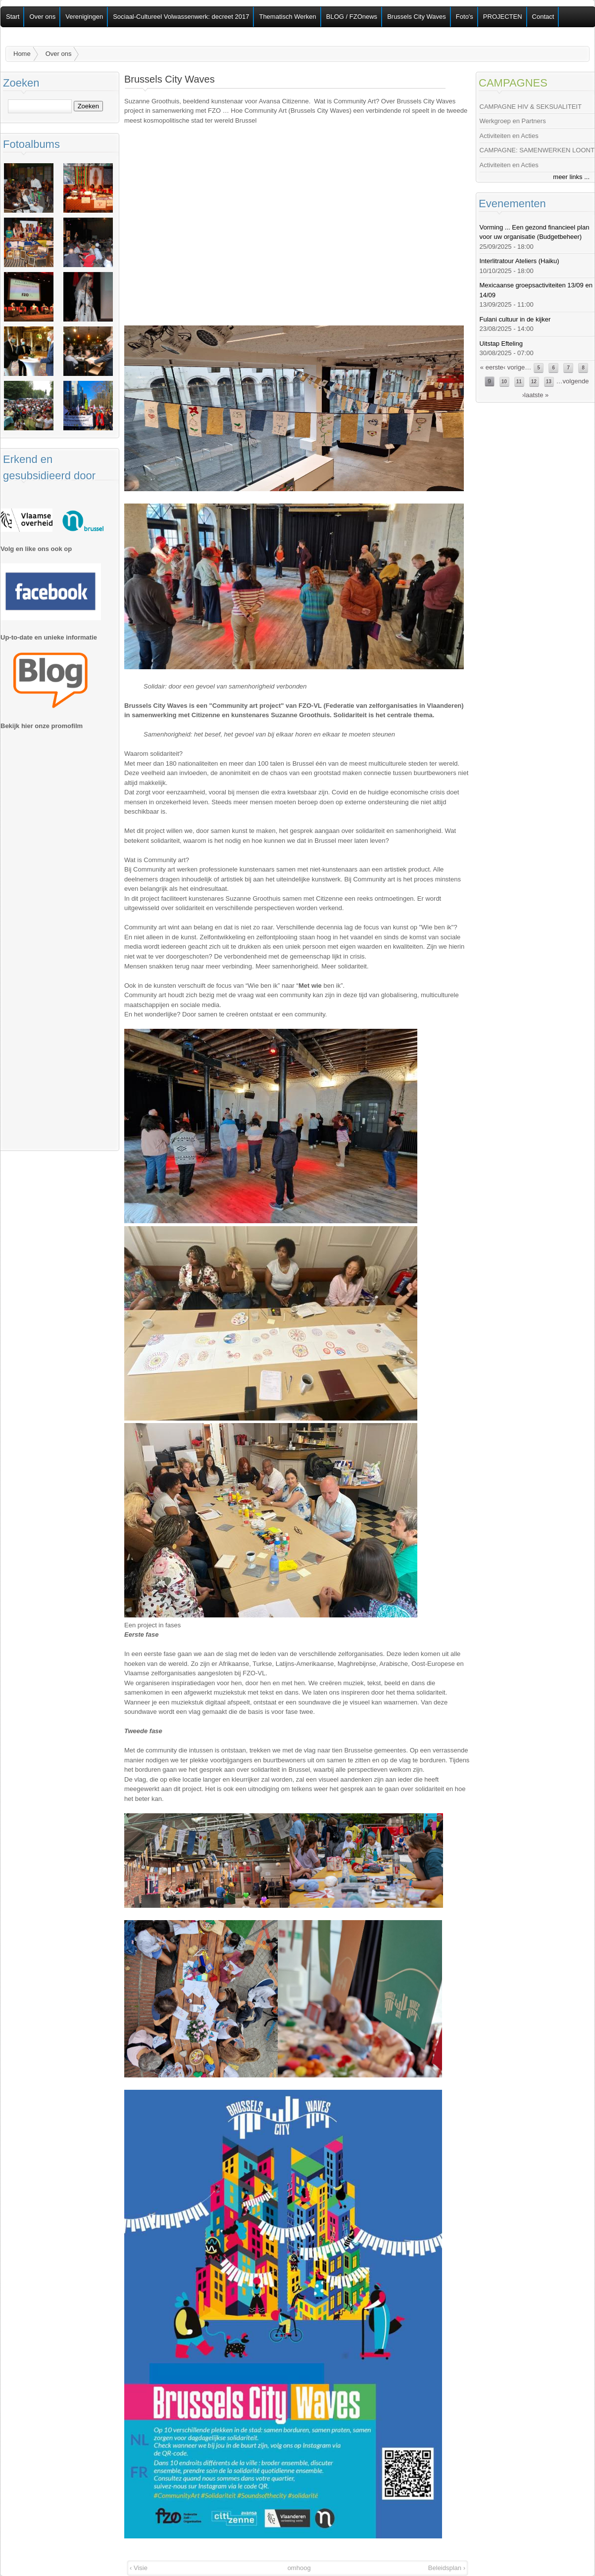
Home (22, 53)
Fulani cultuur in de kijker (515, 319)
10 (504, 381)
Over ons (42, 16)
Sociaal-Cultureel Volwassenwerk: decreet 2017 (181, 16)
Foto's (464, 16)
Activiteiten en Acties (509, 135)
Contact (543, 16)
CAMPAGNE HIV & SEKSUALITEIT (531, 106)
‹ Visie (139, 2568)
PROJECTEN (502, 16)
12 (534, 381)
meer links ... (571, 177)
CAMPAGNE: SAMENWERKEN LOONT (537, 150)
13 (548, 381)
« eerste (491, 367)
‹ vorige (514, 367)
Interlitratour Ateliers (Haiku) (519, 261)
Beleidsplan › (446, 2568)
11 (519, 381)
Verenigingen (84, 16)
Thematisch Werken (287, 16)
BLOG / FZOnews (351, 16)
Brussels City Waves (416, 16)
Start (12, 16)
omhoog (294, 2568)
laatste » (536, 395)
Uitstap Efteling (501, 343)
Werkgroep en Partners (513, 121)
